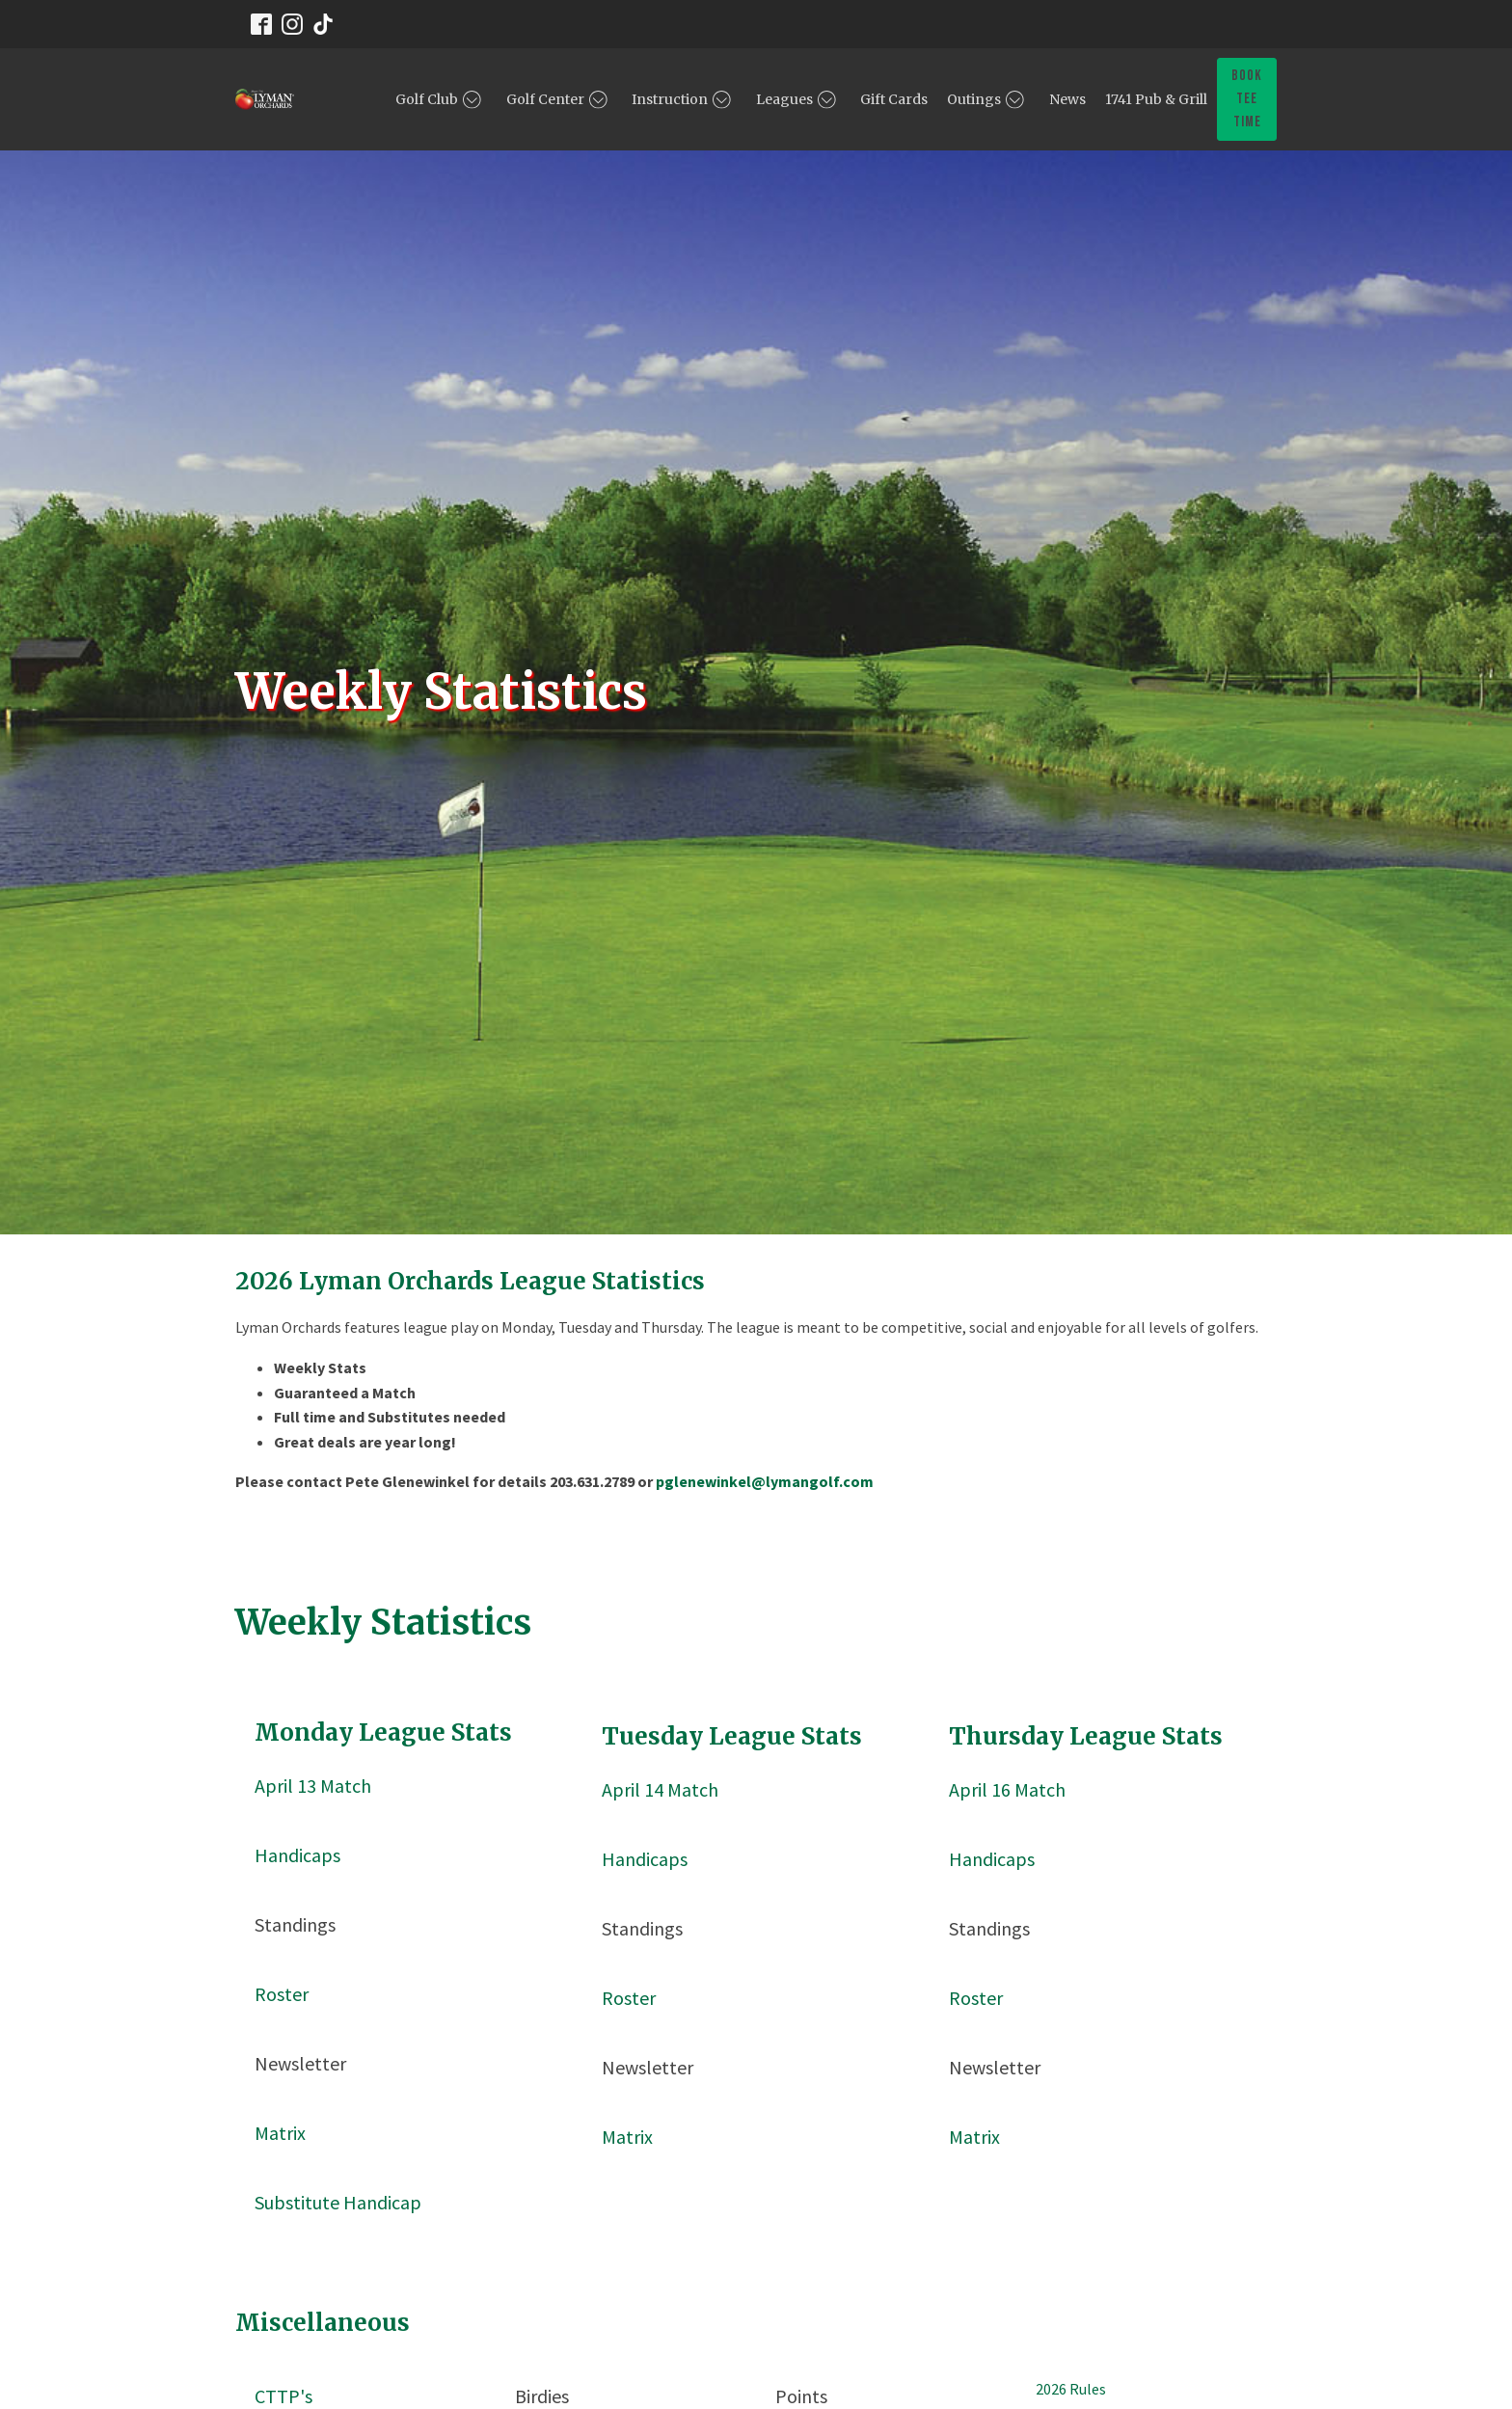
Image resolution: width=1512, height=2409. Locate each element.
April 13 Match (313, 1785)
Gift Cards (894, 99)
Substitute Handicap (338, 2202)
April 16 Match (1007, 1789)
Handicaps (297, 1855)
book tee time (1246, 99)
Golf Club (441, 99)
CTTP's (283, 2396)
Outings (988, 99)
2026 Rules (1071, 2388)
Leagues (799, 99)
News (1067, 99)
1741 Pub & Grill (1156, 99)
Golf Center (559, 99)
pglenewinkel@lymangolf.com (765, 1481)
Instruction (684, 99)
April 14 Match (660, 1789)
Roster (282, 1994)
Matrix (280, 2133)
